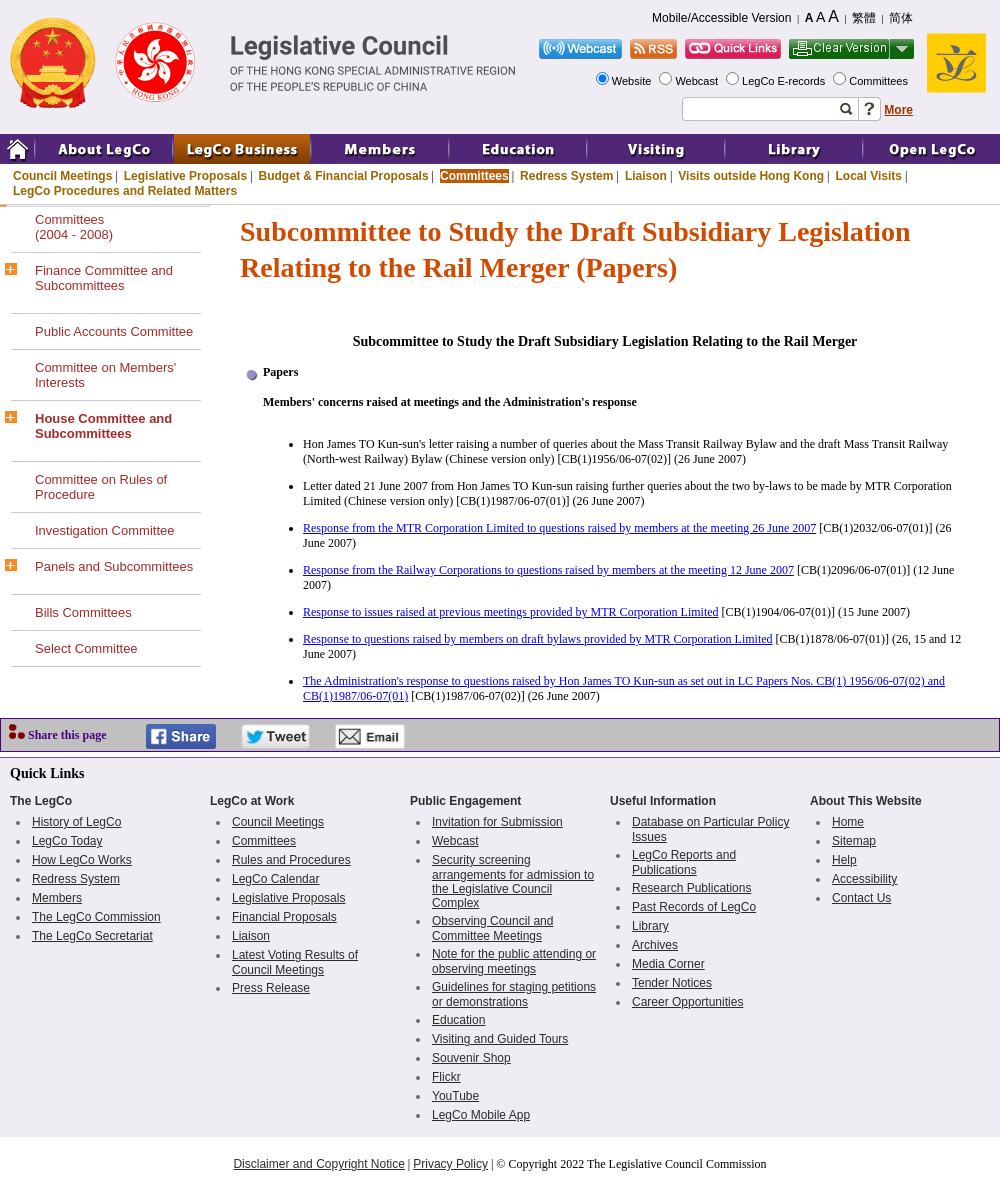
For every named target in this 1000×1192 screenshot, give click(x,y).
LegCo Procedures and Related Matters (125, 191)
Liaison (646, 176)
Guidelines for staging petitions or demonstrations (514, 994)
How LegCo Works (82, 860)
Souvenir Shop (471, 1058)
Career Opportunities (687, 1002)
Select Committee (86, 648)
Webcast (698, 81)
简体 (901, 18)
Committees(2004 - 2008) (74, 227)
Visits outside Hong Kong (751, 176)
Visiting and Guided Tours (500, 1039)
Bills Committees (83, 612)
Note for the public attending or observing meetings (514, 961)
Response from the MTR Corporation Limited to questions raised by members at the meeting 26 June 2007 (559, 528)
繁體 (864, 18)
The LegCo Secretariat (92, 936)
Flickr (446, 1077)
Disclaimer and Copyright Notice (318, 1164)
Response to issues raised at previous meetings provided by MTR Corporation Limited (511, 612)
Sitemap (854, 841)
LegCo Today (67, 841)
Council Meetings (62, 176)
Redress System (566, 176)
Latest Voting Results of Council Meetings (295, 962)
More (898, 110)
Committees (880, 81)
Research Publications (691, 888)
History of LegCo (76, 822)
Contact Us (861, 898)
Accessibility (864, 879)
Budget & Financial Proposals (344, 176)
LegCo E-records (785, 81)
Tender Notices (672, 983)
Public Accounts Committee (114, 331)
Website (633, 81)
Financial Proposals (284, 917)
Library (650, 926)
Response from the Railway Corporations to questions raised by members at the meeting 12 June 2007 (548, 570)
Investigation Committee (104, 530)
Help (844, 860)
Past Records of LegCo (694, 907)
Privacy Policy (450, 1164)
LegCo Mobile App (481, 1115)
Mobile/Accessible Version (721, 18)
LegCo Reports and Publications (684, 862)
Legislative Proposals (185, 176)
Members (57, 898)
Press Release (271, 988)
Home (848, 822)
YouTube (455, 1096)
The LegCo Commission (96, 917)
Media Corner (668, 964)
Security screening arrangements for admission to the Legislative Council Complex (513, 881)
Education (458, 1020)
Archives (655, 945)
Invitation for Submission (497, 822)
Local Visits (868, 176)
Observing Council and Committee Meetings (492, 928)
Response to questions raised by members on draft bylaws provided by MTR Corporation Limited (538, 639)
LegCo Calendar (275, 879)
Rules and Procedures (291, 860)
